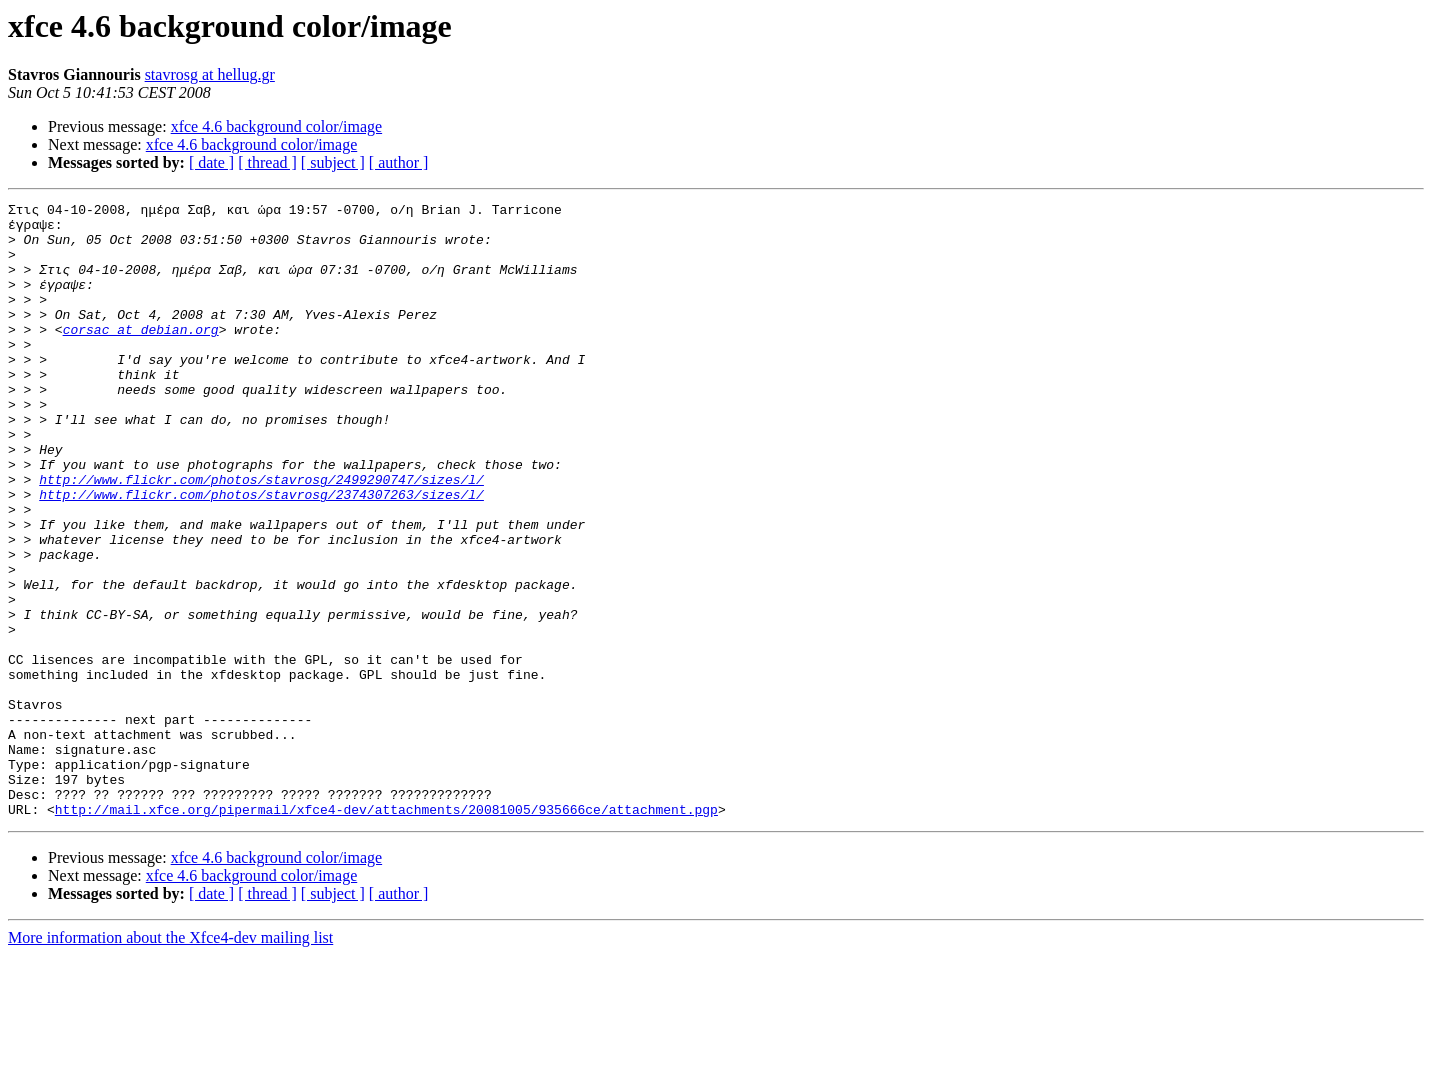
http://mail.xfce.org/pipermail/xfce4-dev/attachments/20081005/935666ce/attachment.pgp (386, 932)
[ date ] (211, 162)
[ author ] (399, 162)
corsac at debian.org (141, 356)
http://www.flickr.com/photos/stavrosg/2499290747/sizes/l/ (261, 536)
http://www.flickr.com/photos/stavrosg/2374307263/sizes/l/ (261, 554)
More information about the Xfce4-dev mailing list (170, 1060)
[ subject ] (333, 162)
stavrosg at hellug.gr (210, 74)
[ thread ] (267, 162)
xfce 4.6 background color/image (276, 126)
